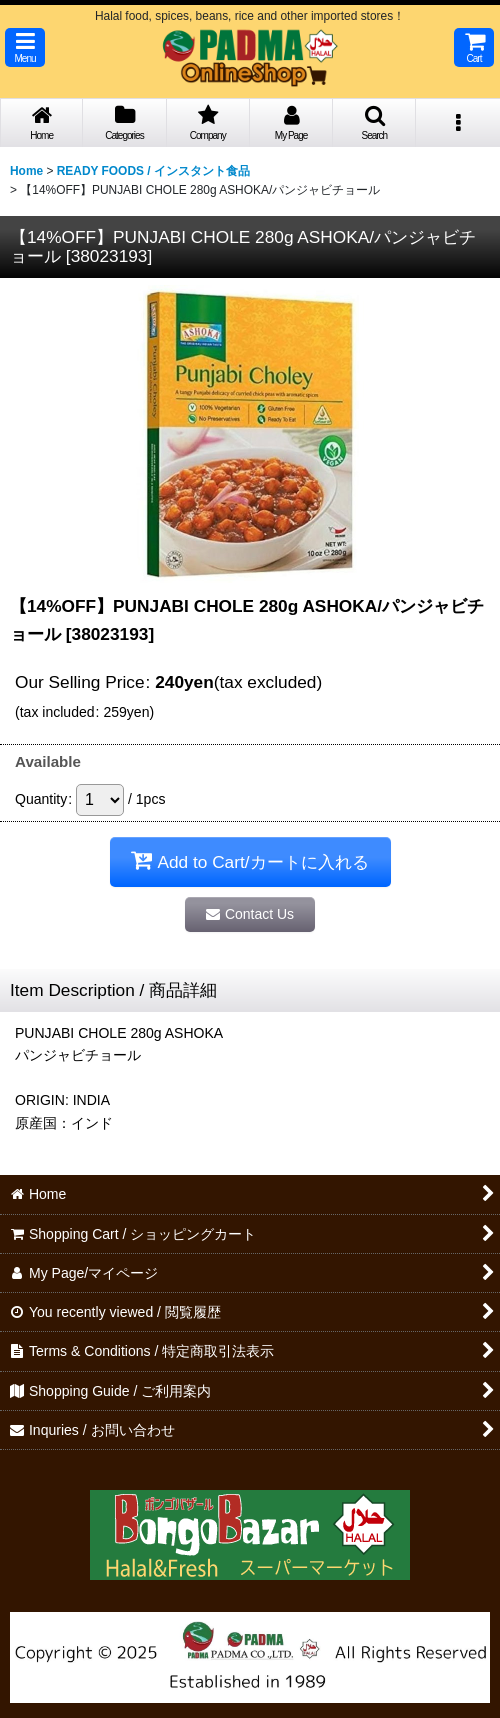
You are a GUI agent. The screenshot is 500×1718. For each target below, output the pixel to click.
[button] (25, 47)
